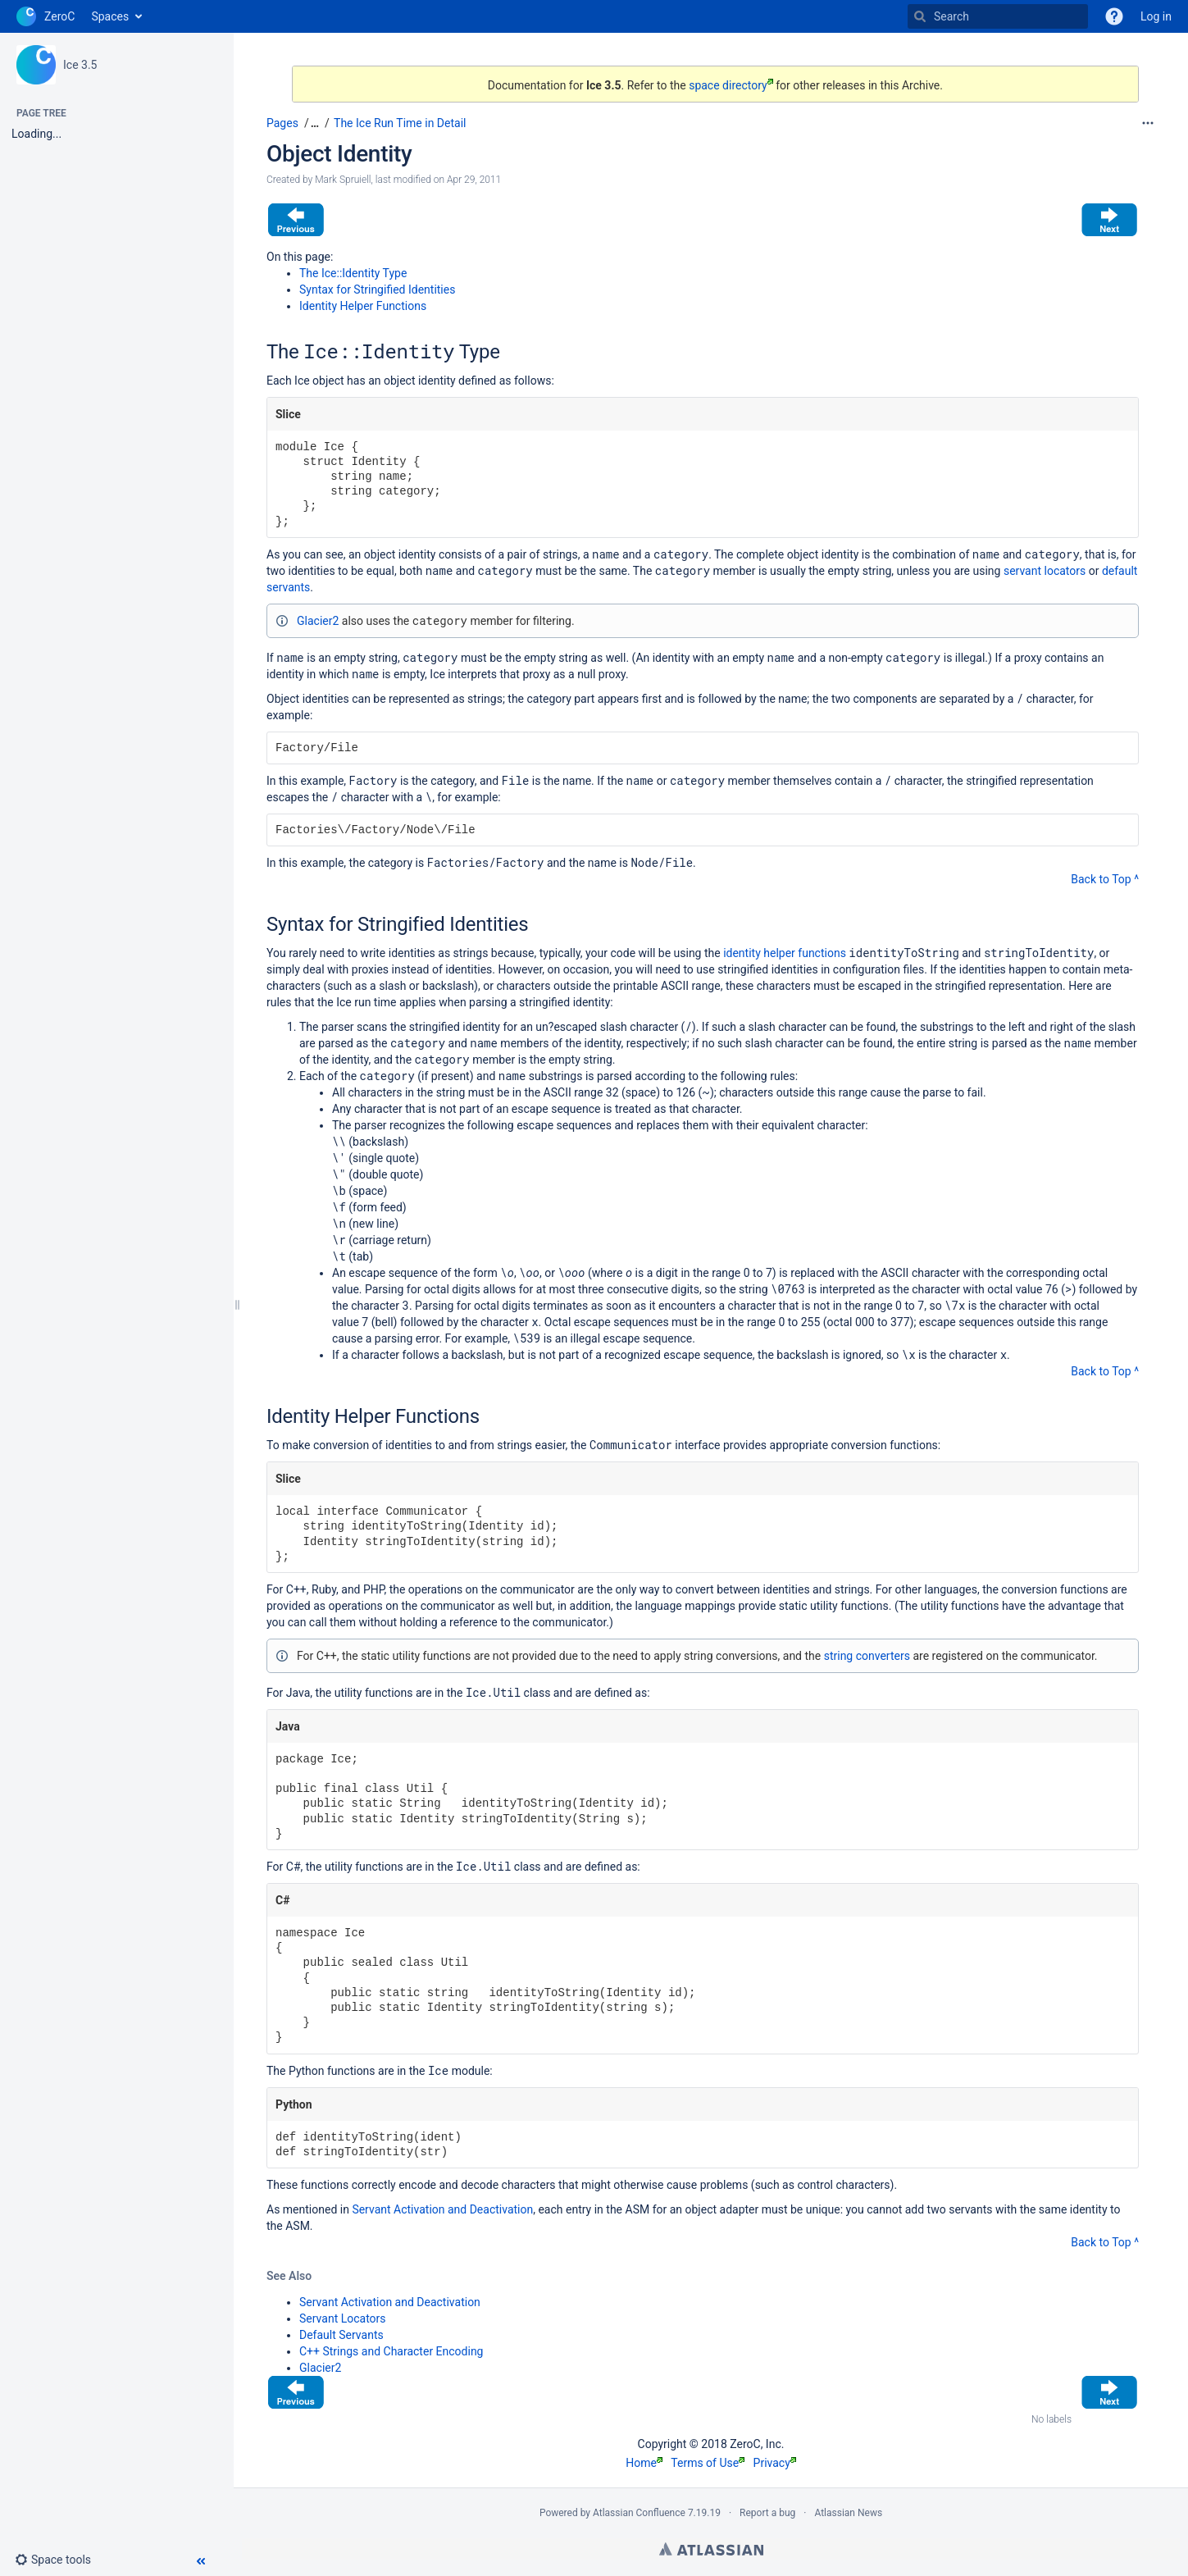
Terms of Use (707, 2462)
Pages (282, 123)
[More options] (1147, 123)
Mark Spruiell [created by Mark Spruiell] (343, 179)
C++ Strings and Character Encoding (391, 2351)
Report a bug (767, 2513)
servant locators (1045, 570)
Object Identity (339, 153)
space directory (731, 85)
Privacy (774, 2462)
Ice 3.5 (80, 64)
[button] (59, 2559)
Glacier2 (318, 620)
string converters (867, 1655)
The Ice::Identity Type (353, 273)
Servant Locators (342, 2318)
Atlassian (711, 2549)
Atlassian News (848, 2513)
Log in (1156, 16)
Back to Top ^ (1105, 879)
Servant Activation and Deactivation (442, 2209)
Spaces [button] (110, 16)
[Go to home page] (45, 16)
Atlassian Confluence (639, 2513)
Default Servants (341, 2334)
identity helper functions (784, 953)
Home (644, 2462)
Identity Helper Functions (362, 305)
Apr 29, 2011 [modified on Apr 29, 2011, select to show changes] (474, 179)
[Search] (919, 16)
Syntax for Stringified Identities (377, 289)
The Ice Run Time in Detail (400, 123)
